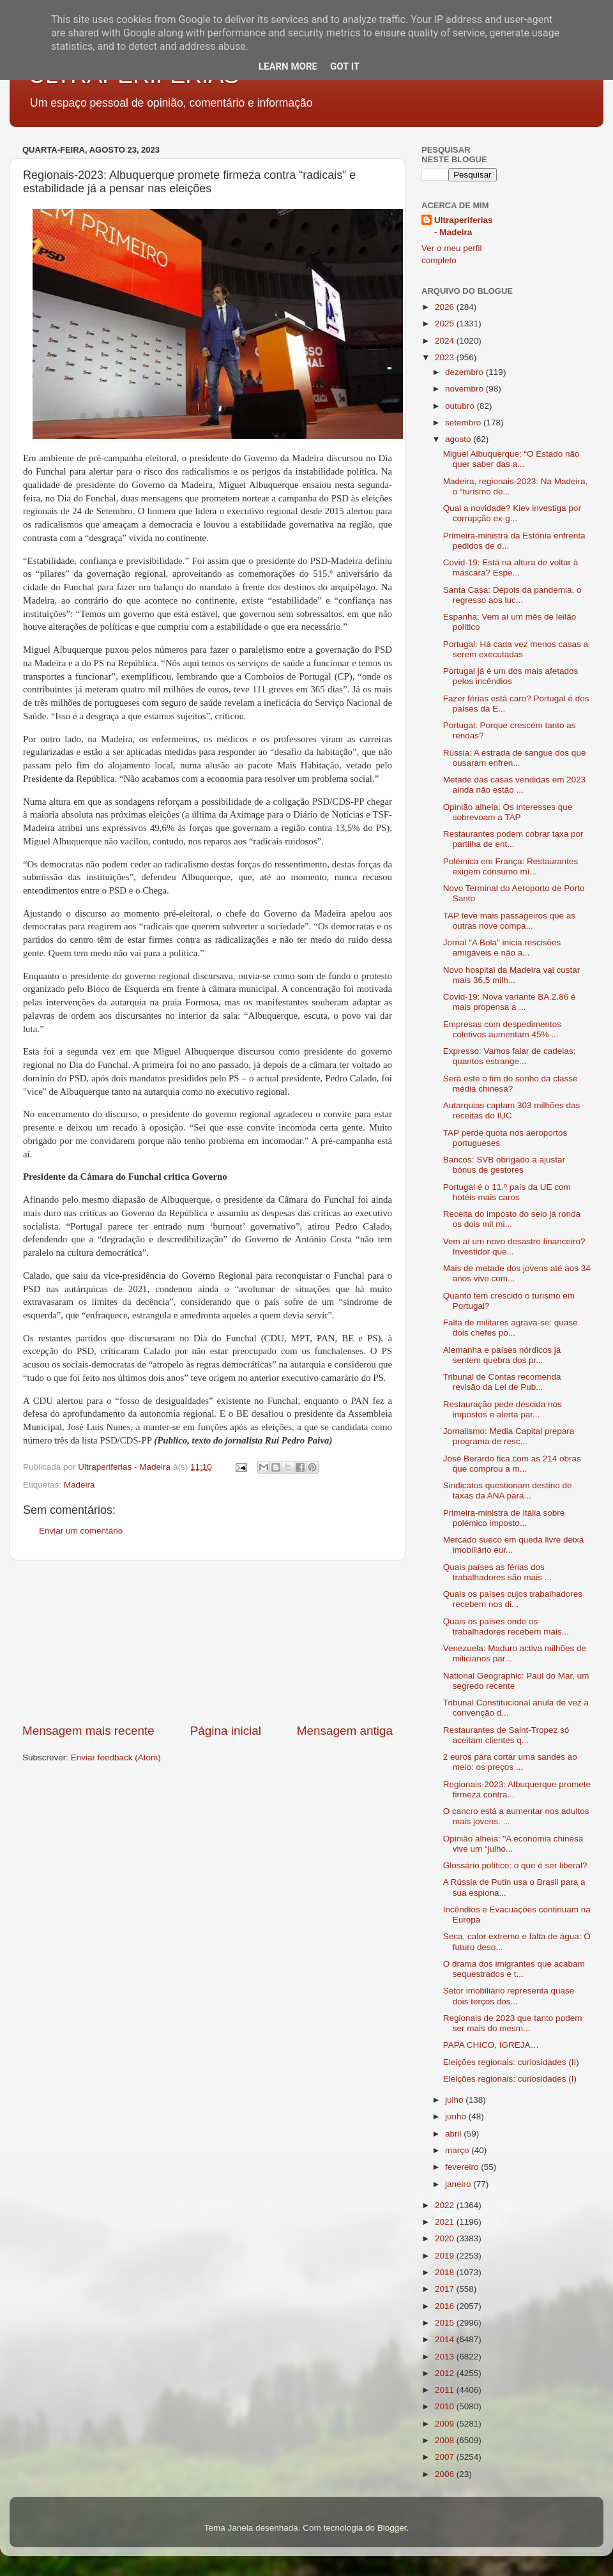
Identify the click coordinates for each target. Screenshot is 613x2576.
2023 (446, 357)
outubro (461, 406)
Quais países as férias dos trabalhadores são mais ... (497, 1572)
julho (455, 2100)
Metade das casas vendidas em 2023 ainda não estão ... (514, 785)
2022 (446, 2205)
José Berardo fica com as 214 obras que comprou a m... (512, 1464)
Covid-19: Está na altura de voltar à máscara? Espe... (511, 567)
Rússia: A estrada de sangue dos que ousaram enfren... (514, 758)
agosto (459, 439)
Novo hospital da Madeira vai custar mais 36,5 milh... (511, 975)
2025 (446, 323)
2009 (446, 2423)
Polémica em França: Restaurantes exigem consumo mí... (511, 866)
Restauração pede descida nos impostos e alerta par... (502, 1409)
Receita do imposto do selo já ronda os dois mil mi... (511, 1219)
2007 (446, 2457)
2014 (446, 2339)
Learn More (288, 66)
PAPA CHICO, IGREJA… (491, 2045)
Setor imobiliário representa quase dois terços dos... (509, 1996)
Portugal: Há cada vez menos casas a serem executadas (515, 649)
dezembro (465, 372)
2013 (446, 2356)
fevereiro (463, 2167)
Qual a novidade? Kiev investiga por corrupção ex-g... (512, 513)
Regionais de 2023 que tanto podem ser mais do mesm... (512, 2023)
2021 (446, 2222)
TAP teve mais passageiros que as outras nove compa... (509, 921)
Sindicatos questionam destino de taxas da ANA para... (507, 1490)
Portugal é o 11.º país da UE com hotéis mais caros (507, 1192)
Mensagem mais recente (88, 1730)
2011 (446, 2390)
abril (454, 2133)
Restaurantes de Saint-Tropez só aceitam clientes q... (506, 1735)
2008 (446, 2440)
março (458, 2150)
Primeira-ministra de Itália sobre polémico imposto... (504, 1518)
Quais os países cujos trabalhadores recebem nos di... (512, 1599)
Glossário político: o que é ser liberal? (515, 1865)
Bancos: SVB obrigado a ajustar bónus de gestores (504, 1165)
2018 (446, 2272)
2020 (446, 2238)
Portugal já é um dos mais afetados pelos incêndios (511, 676)
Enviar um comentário (81, 1531)
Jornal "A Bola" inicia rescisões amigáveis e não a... (502, 947)
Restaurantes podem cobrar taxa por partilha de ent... (513, 839)
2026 (446, 307)
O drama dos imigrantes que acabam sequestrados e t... (514, 1969)
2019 (446, 2255)
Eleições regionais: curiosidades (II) (511, 2062)
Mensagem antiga (345, 1730)
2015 (446, 2323)
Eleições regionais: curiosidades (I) (510, 2079)
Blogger (392, 2528)
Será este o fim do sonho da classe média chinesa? (510, 1084)
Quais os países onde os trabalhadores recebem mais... (506, 1626)
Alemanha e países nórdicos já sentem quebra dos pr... (502, 1355)
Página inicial (225, 1730)
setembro (464, 422)
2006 (446, 2474)
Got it (344, 66)
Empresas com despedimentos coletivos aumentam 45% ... (502, 1029)
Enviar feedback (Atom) (116, 1757)
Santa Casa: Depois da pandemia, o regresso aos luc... (512, 595)
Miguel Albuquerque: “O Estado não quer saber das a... (511, 459)
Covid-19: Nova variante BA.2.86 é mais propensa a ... (509, 1002)
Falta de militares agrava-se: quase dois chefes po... (510, 1328)
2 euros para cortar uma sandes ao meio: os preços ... (510, 1762)
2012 (446, 2373)
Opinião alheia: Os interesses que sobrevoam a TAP (508, 812)
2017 (446, 2289)
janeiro (459, 2184)
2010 (446, 2406)
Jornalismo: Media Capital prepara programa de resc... (509, 1436)
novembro (465, 388)
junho (457, 2116)
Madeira (79, 1485)
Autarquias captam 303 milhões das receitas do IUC (511, 1110)
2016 (446, 2306)
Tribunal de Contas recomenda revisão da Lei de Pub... (502, 1382)
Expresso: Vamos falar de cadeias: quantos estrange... (509, 1056)
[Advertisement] (208, 1641)
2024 (446, 341)
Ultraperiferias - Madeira (463, 226)
